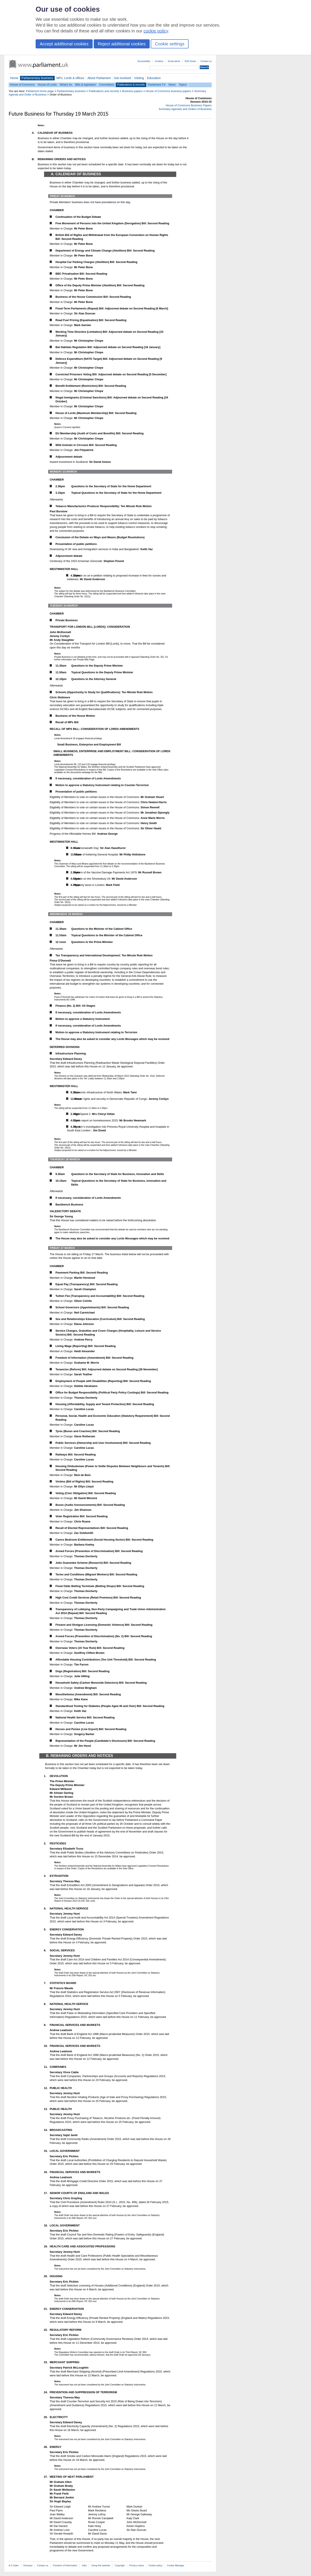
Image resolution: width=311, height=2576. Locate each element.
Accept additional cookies (64, 43)
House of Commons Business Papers (189, 105)
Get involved (122, 78)
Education (154, 78)
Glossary (28, 2565)
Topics (183, 84)
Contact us (206, 61)
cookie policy (156, 31)
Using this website (100, 2565)
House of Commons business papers (168, 91)
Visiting (139, 78)
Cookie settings (169, 43)
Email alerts (174, 61)
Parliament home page (40, 91)
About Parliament (99, 78)
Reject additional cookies (122, 43)
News (172, 84)
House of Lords (47, 84)
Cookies (159, 61)
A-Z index (14, 2565)
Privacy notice (136, 2565)
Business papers (132, 91)
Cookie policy (155, 2565)
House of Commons (22, 84)
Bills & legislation (85, 84)
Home (14, 78)
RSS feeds (190, 61)
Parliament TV (156, 84)
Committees (106, 84)
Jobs (84, 2565)
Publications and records (104, 91)
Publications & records (131, 84)
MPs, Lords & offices (70, 78)
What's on (66, 84)
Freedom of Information (65, 2565)
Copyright (120, 2565)
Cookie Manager (175, 2565)
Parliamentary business (37, 78)
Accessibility (144, 61)
